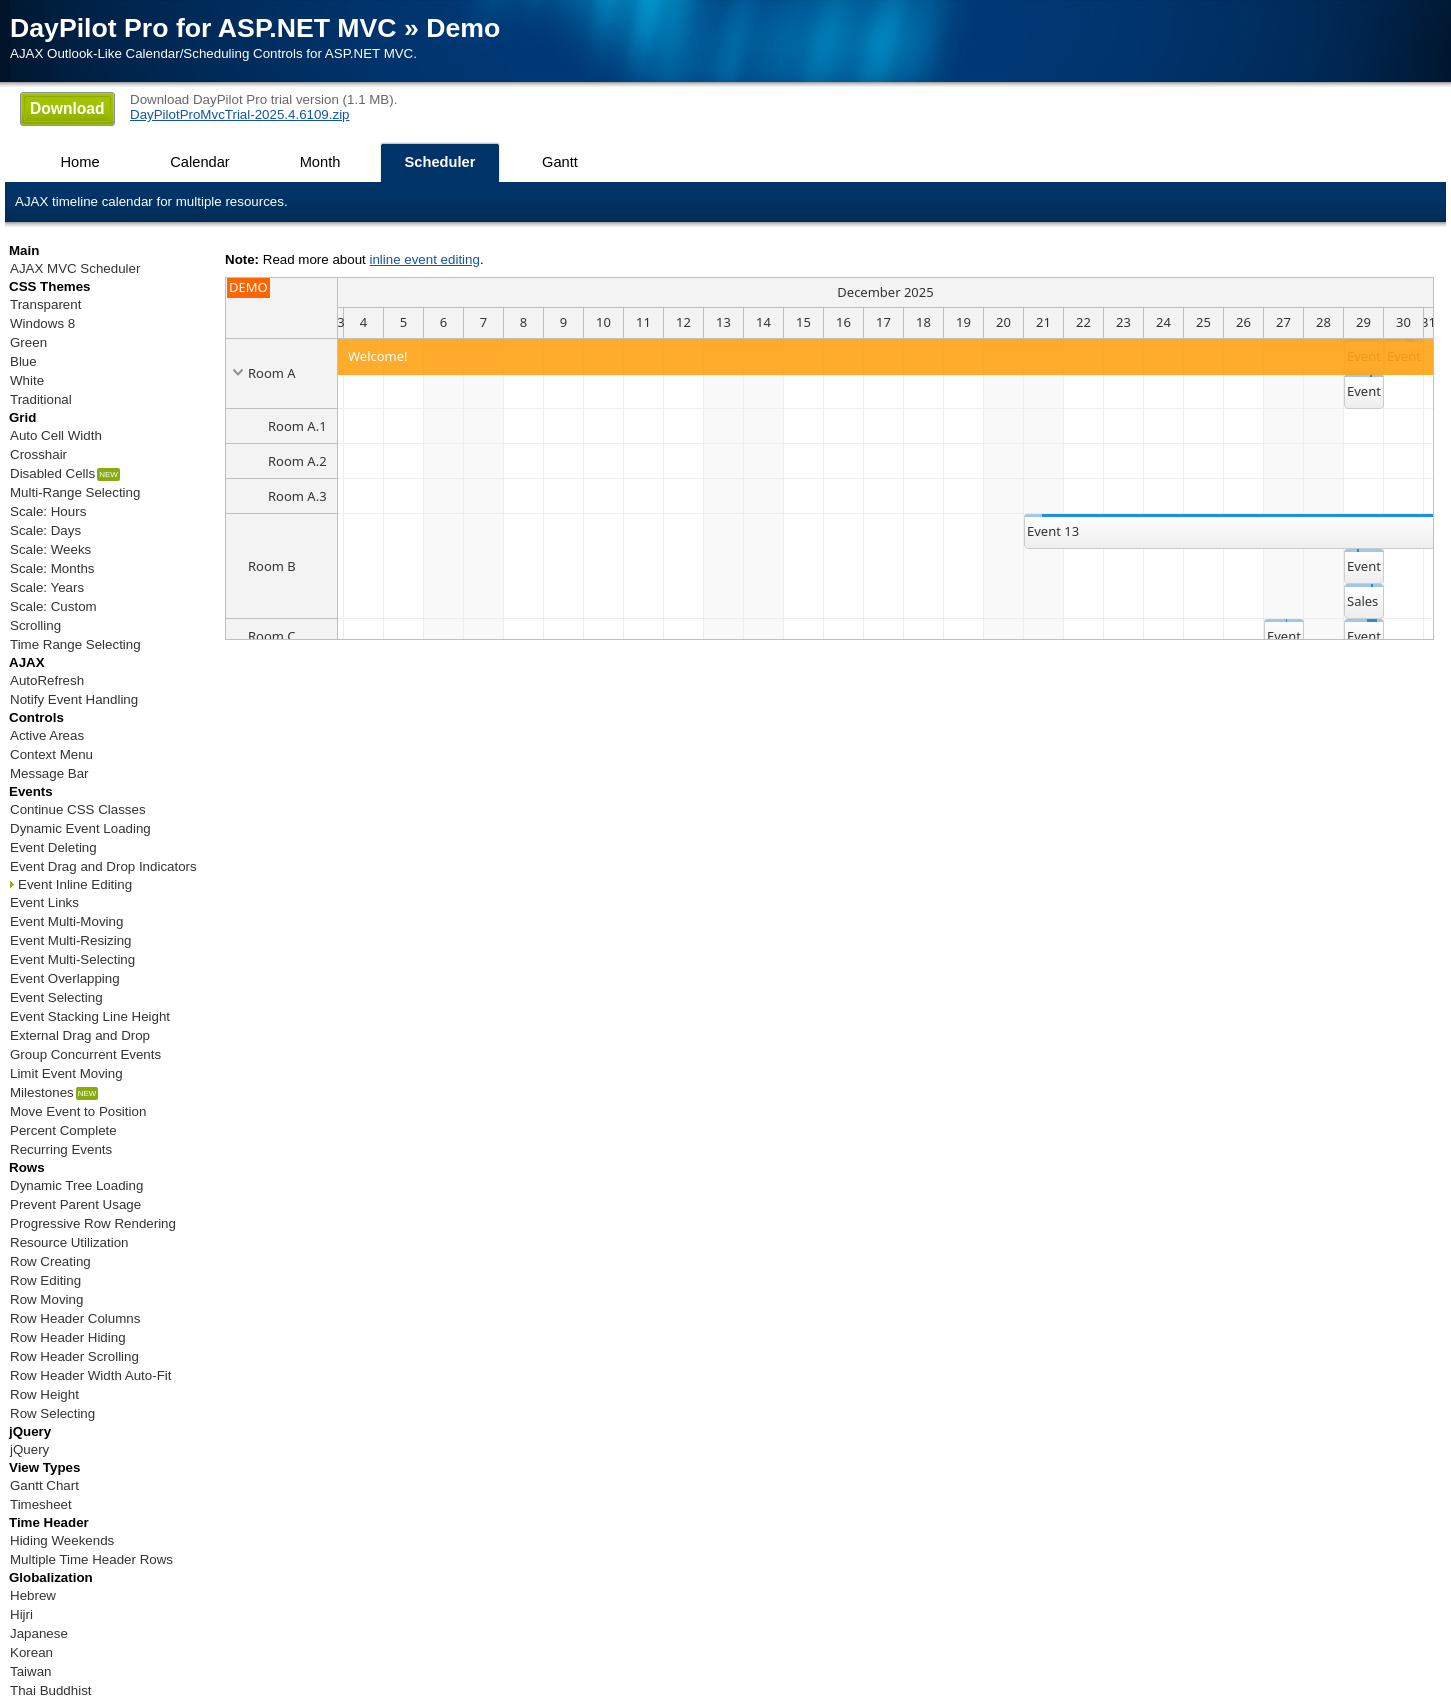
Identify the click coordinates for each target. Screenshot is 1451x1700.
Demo (463, 28)
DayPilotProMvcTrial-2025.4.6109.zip (240, 114)
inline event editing (424, 259)
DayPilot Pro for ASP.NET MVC (203, 28)
